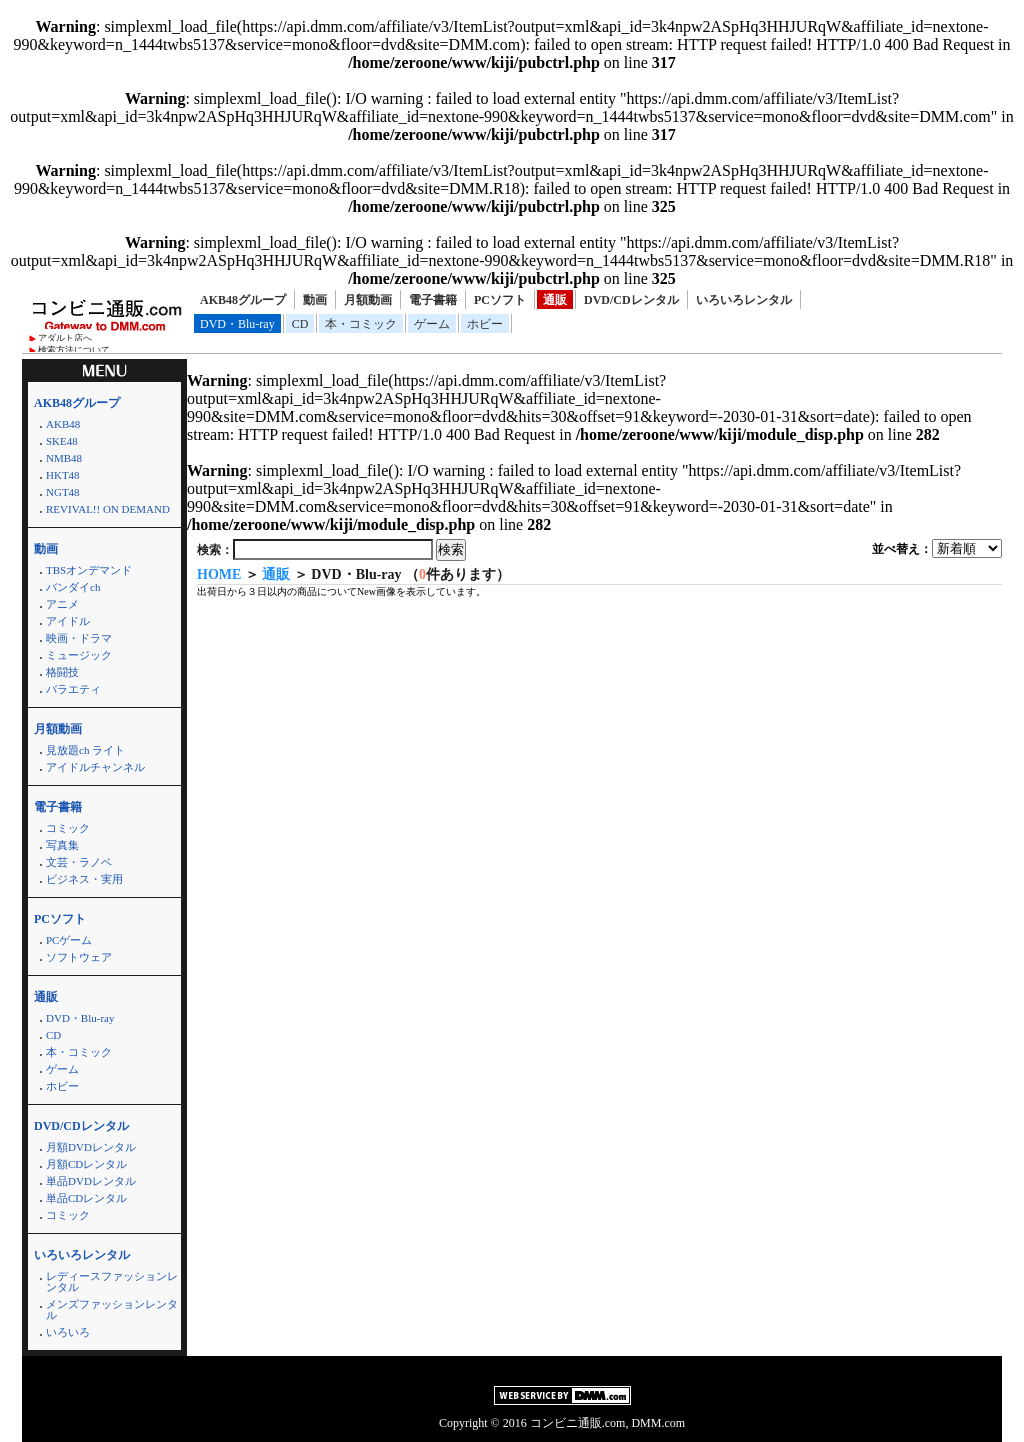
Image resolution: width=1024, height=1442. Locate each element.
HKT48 (63, 475)
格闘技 (62, 672)
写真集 (62, 845)
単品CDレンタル (86, 1198)
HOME (219, 574)
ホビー (485, 324)
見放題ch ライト (85, 750)
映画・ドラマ (79, 638)
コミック (68, 828)
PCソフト (500, 300)
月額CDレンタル (86, 1164)
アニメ (62, 604)
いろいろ (68, 1332)
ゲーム (432, 324)
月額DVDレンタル (91, 1147)
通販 (555, 300)
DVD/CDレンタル (631, 300)
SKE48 (62, 441)
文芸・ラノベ (79, 862)
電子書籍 (433, 300)
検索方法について (74, 350)
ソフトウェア (79, 957)
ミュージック (79, 655)
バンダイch (73, 587)
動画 (315, 300)
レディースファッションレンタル (112, 1281)
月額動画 (368, 300)
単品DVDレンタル (91, 1181)
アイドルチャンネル (95, 767)
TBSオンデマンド (89, 570)
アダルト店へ (65, 338)
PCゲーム (69, 940)
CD (300, 324)
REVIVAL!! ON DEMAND (108, 509)
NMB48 (64, 458)
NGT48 (63, 492)
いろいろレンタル (744, 300)
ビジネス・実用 (84, 879)
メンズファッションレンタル (112, 1309)
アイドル (68, 621)
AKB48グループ (243, 300)
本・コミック (361, 324)
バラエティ (73, 689)
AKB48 (63, 424)
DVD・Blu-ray (237, 324)
